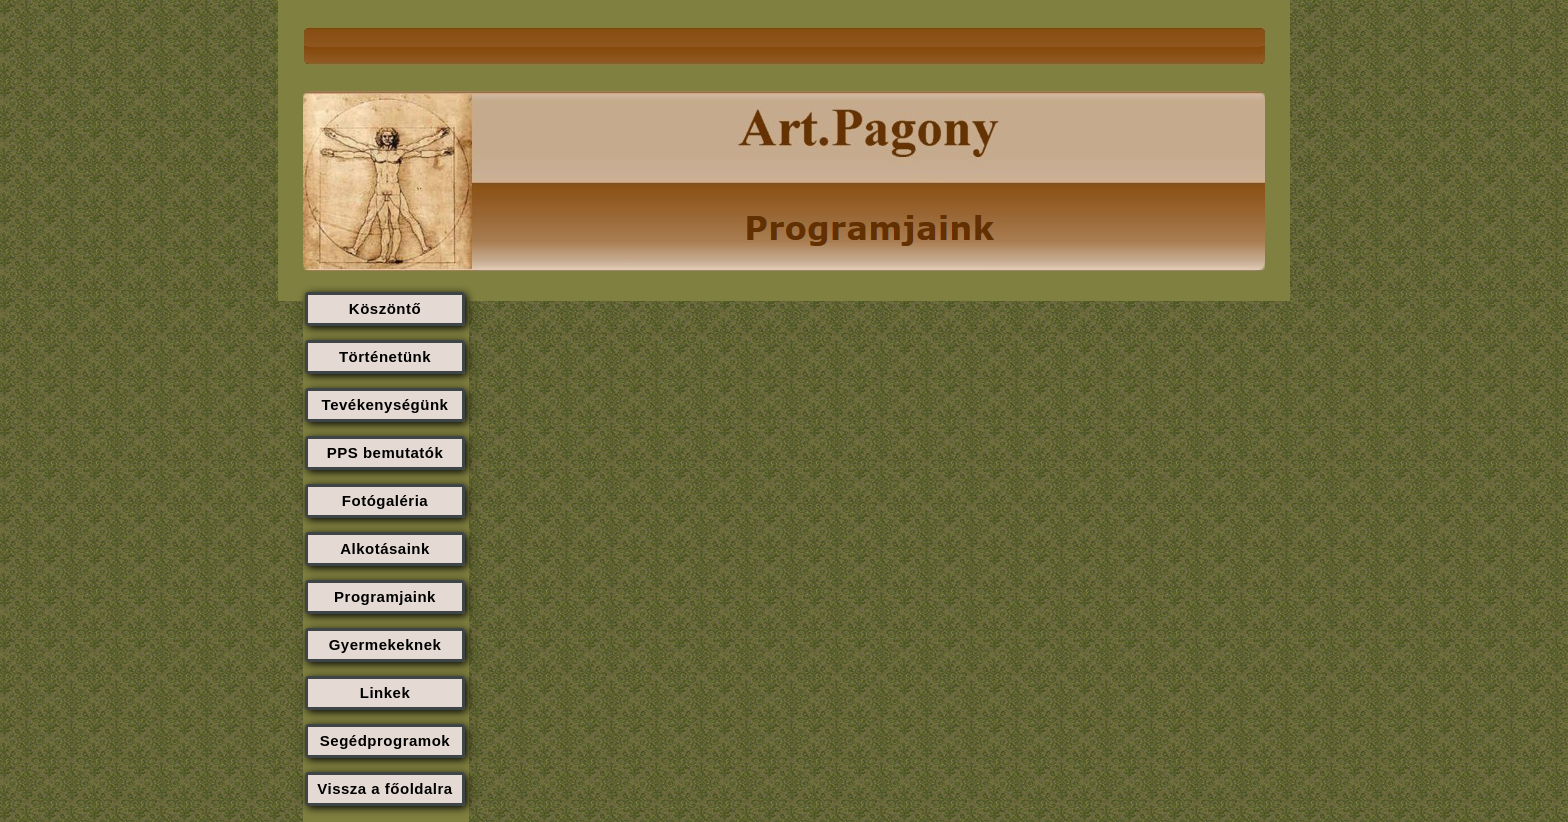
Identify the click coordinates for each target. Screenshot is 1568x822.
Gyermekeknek (385, 644)
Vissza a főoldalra (384, 788)
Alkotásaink (385, 548)
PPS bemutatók (385, 452)
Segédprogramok (385, 740)
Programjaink (385, 596)
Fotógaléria (385, 500)
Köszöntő (385, 308)
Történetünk (385, 356)
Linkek (385, 692)
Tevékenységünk (385, 404)
